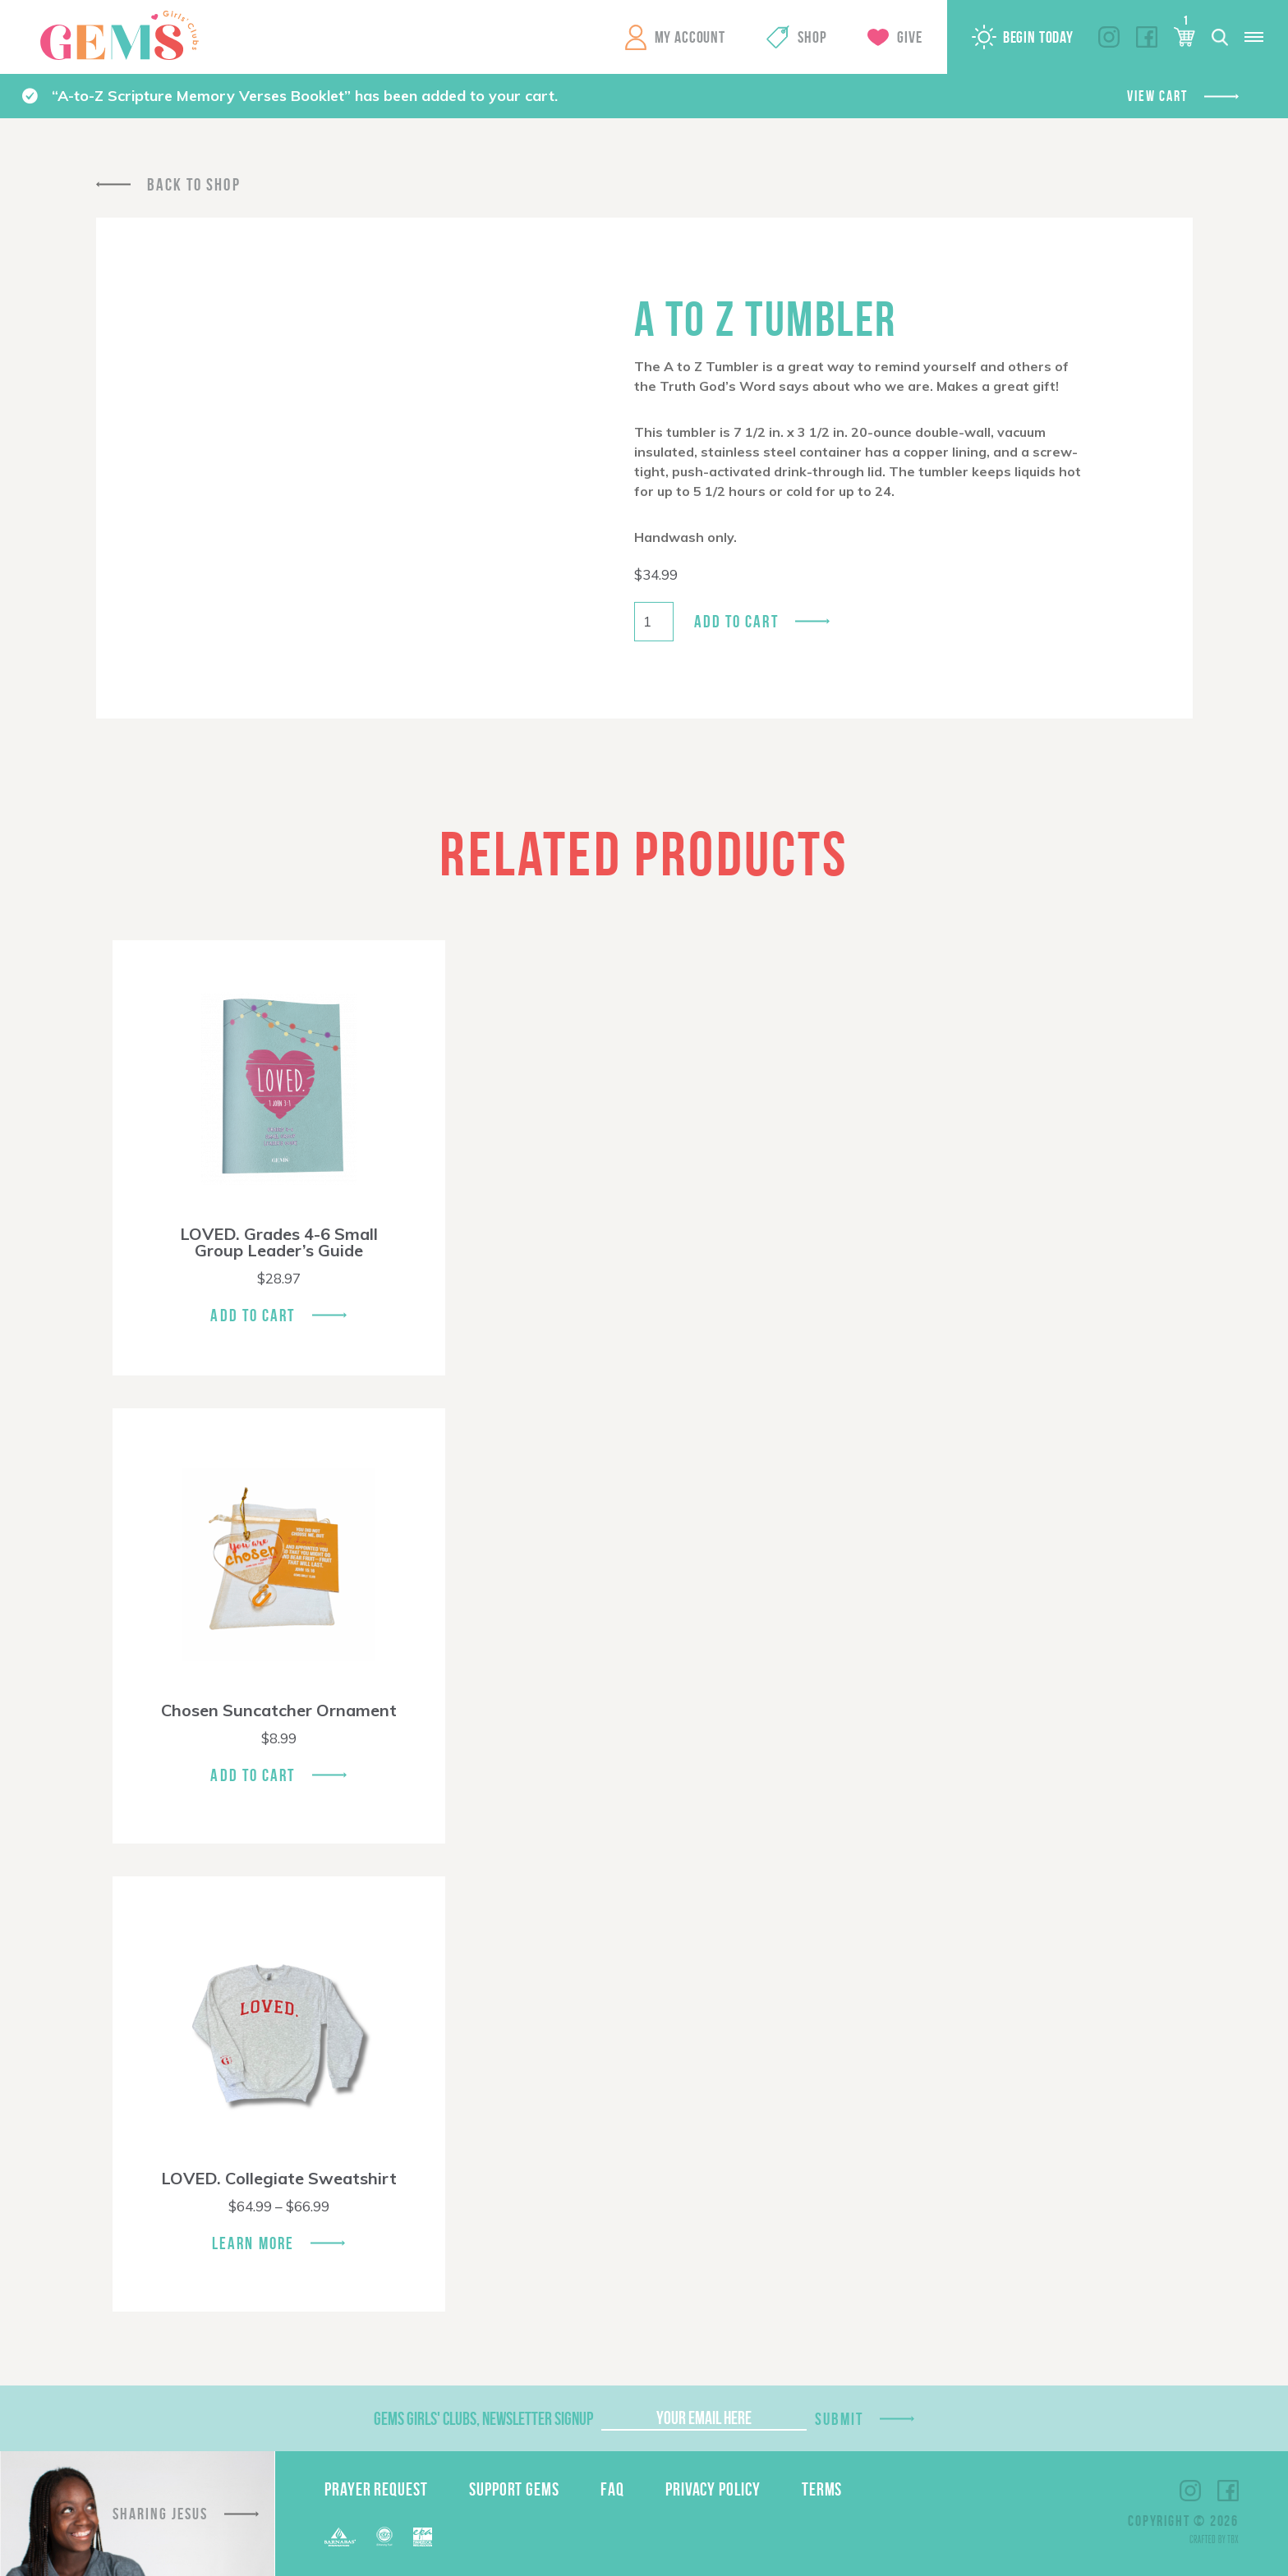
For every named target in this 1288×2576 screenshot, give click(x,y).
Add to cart (736, 621)
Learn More (253, 2243)
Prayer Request (376, 2489)
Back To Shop (194, 184)
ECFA (384, 2536)
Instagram (1109, 37)
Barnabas (340, 2537)
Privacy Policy (713, 2489)
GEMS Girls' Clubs (119, 35)
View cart (1157, 96)
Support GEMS (514, 2489)
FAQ (612, 2489)
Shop (812, 37)
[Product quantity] (654, 621)
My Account (690, 37)
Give (909, 37)
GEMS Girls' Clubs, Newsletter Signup (483, 2418)
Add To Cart (252, 1315)
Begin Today (1038, 37)
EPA (422, 2537)
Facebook (1146, 37)
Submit (839, 2418)
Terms (822, 2489)
